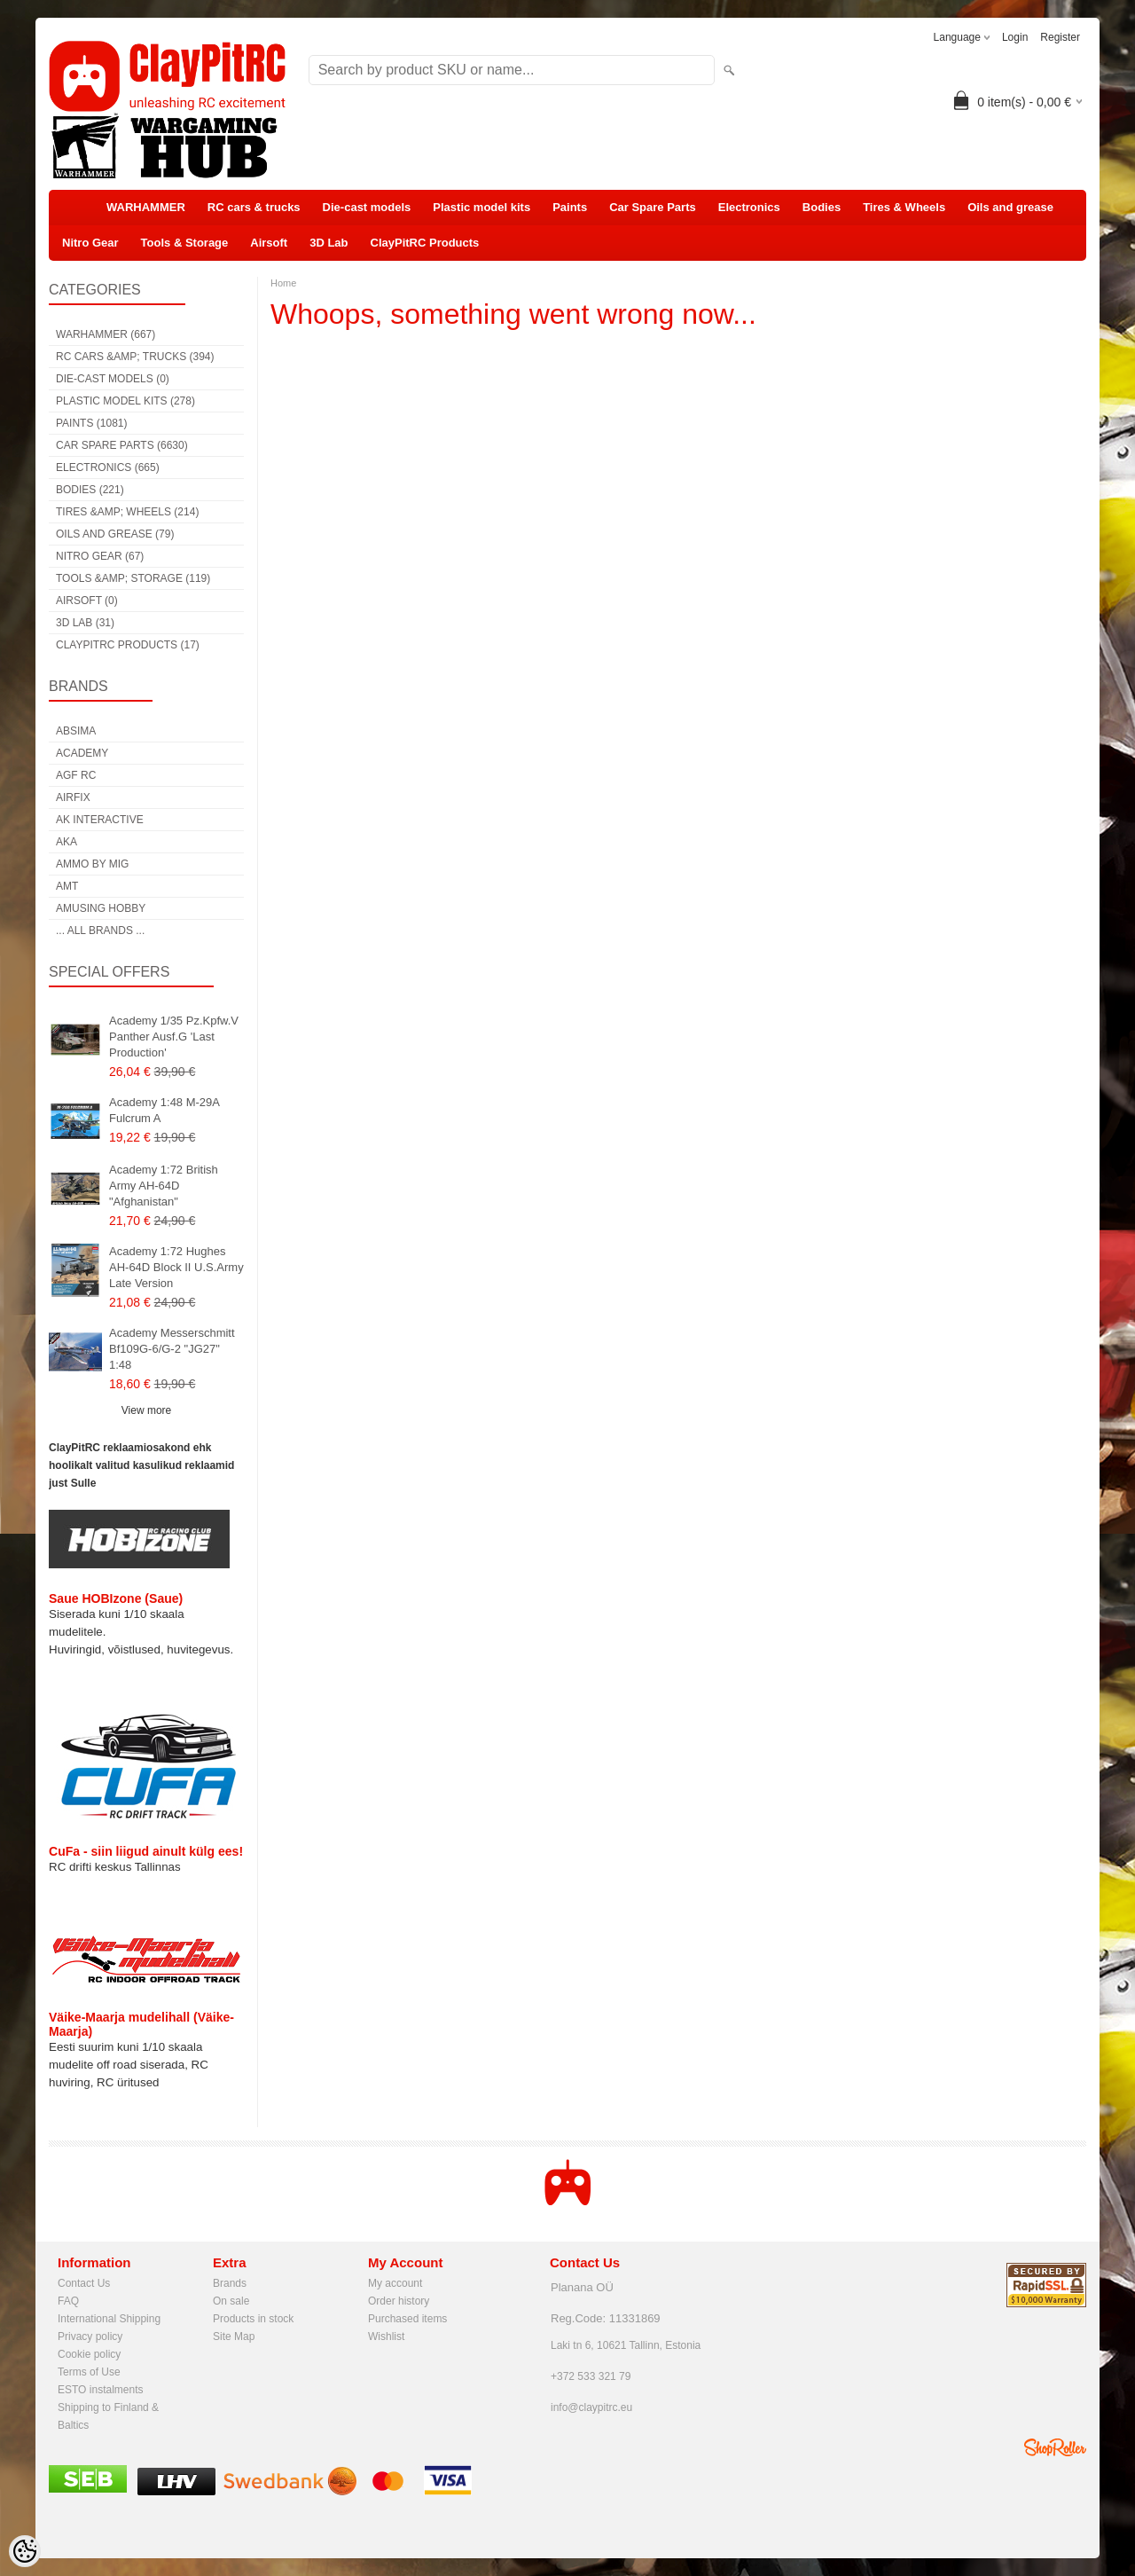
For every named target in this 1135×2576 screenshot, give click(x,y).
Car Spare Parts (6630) (122, 445)
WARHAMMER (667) (105, 334)
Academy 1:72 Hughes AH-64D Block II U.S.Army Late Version (176, 1267)
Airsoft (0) (87, 600)
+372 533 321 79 (590, 2376)
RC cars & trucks (254, 207)
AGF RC (76, 775)
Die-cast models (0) (112, 379)
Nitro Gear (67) (100, 556)
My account (395, 2283)
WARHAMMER (145, 207)
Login (1015, 37)
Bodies (821, 207)
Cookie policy (89, 2354)
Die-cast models (367, 207)
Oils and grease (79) (115, 534)
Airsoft (268, 242)
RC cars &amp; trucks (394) (135, 356)
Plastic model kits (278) (125, 401)
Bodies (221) (90, 489)
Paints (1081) (91, 423)
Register (1060, 37)
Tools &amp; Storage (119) (133, 578)
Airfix (73, 797)
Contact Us (84, 2283)
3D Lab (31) (85, 623)
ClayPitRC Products (425, 242)
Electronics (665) (108, 467)
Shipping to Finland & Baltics (108, 2408)
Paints (569, 207)
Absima (76, 731)
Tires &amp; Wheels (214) (127, 512)
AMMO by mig (92, 864)
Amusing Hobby (100, 908)
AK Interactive (100, 819)
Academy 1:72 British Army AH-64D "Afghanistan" (163, 1185)
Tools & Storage (185, 242)
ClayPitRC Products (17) (128, 645)
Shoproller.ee (1055, 2447)
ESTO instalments (100, 2390)
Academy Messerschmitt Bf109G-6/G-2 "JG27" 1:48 (172, 1348)
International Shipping (109, 2319)
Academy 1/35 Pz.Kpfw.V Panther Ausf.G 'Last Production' (174, 1036)
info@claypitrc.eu (591, 2407)
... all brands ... (100, 930)
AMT (67, 886)
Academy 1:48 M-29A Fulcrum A (164, 1110)
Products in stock (253, 2319)
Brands (230, 2283)
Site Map (233, 2336)
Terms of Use (89, 2372)
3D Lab (328, 242)
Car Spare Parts (652, 207)
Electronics (749, 207)
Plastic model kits (481, 207)
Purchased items (407, 2319)
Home (283, 283)
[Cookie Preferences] (25, 2551)
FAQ (68, 2301)
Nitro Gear (90, 242)
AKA (66, 842)
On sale (231, 2301)
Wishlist (386, 2336)
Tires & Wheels (904, 207)
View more (146, 1410)
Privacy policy (90, 2336)
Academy (82, 753)
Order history (398, 2301)
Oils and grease (1010, 207)
